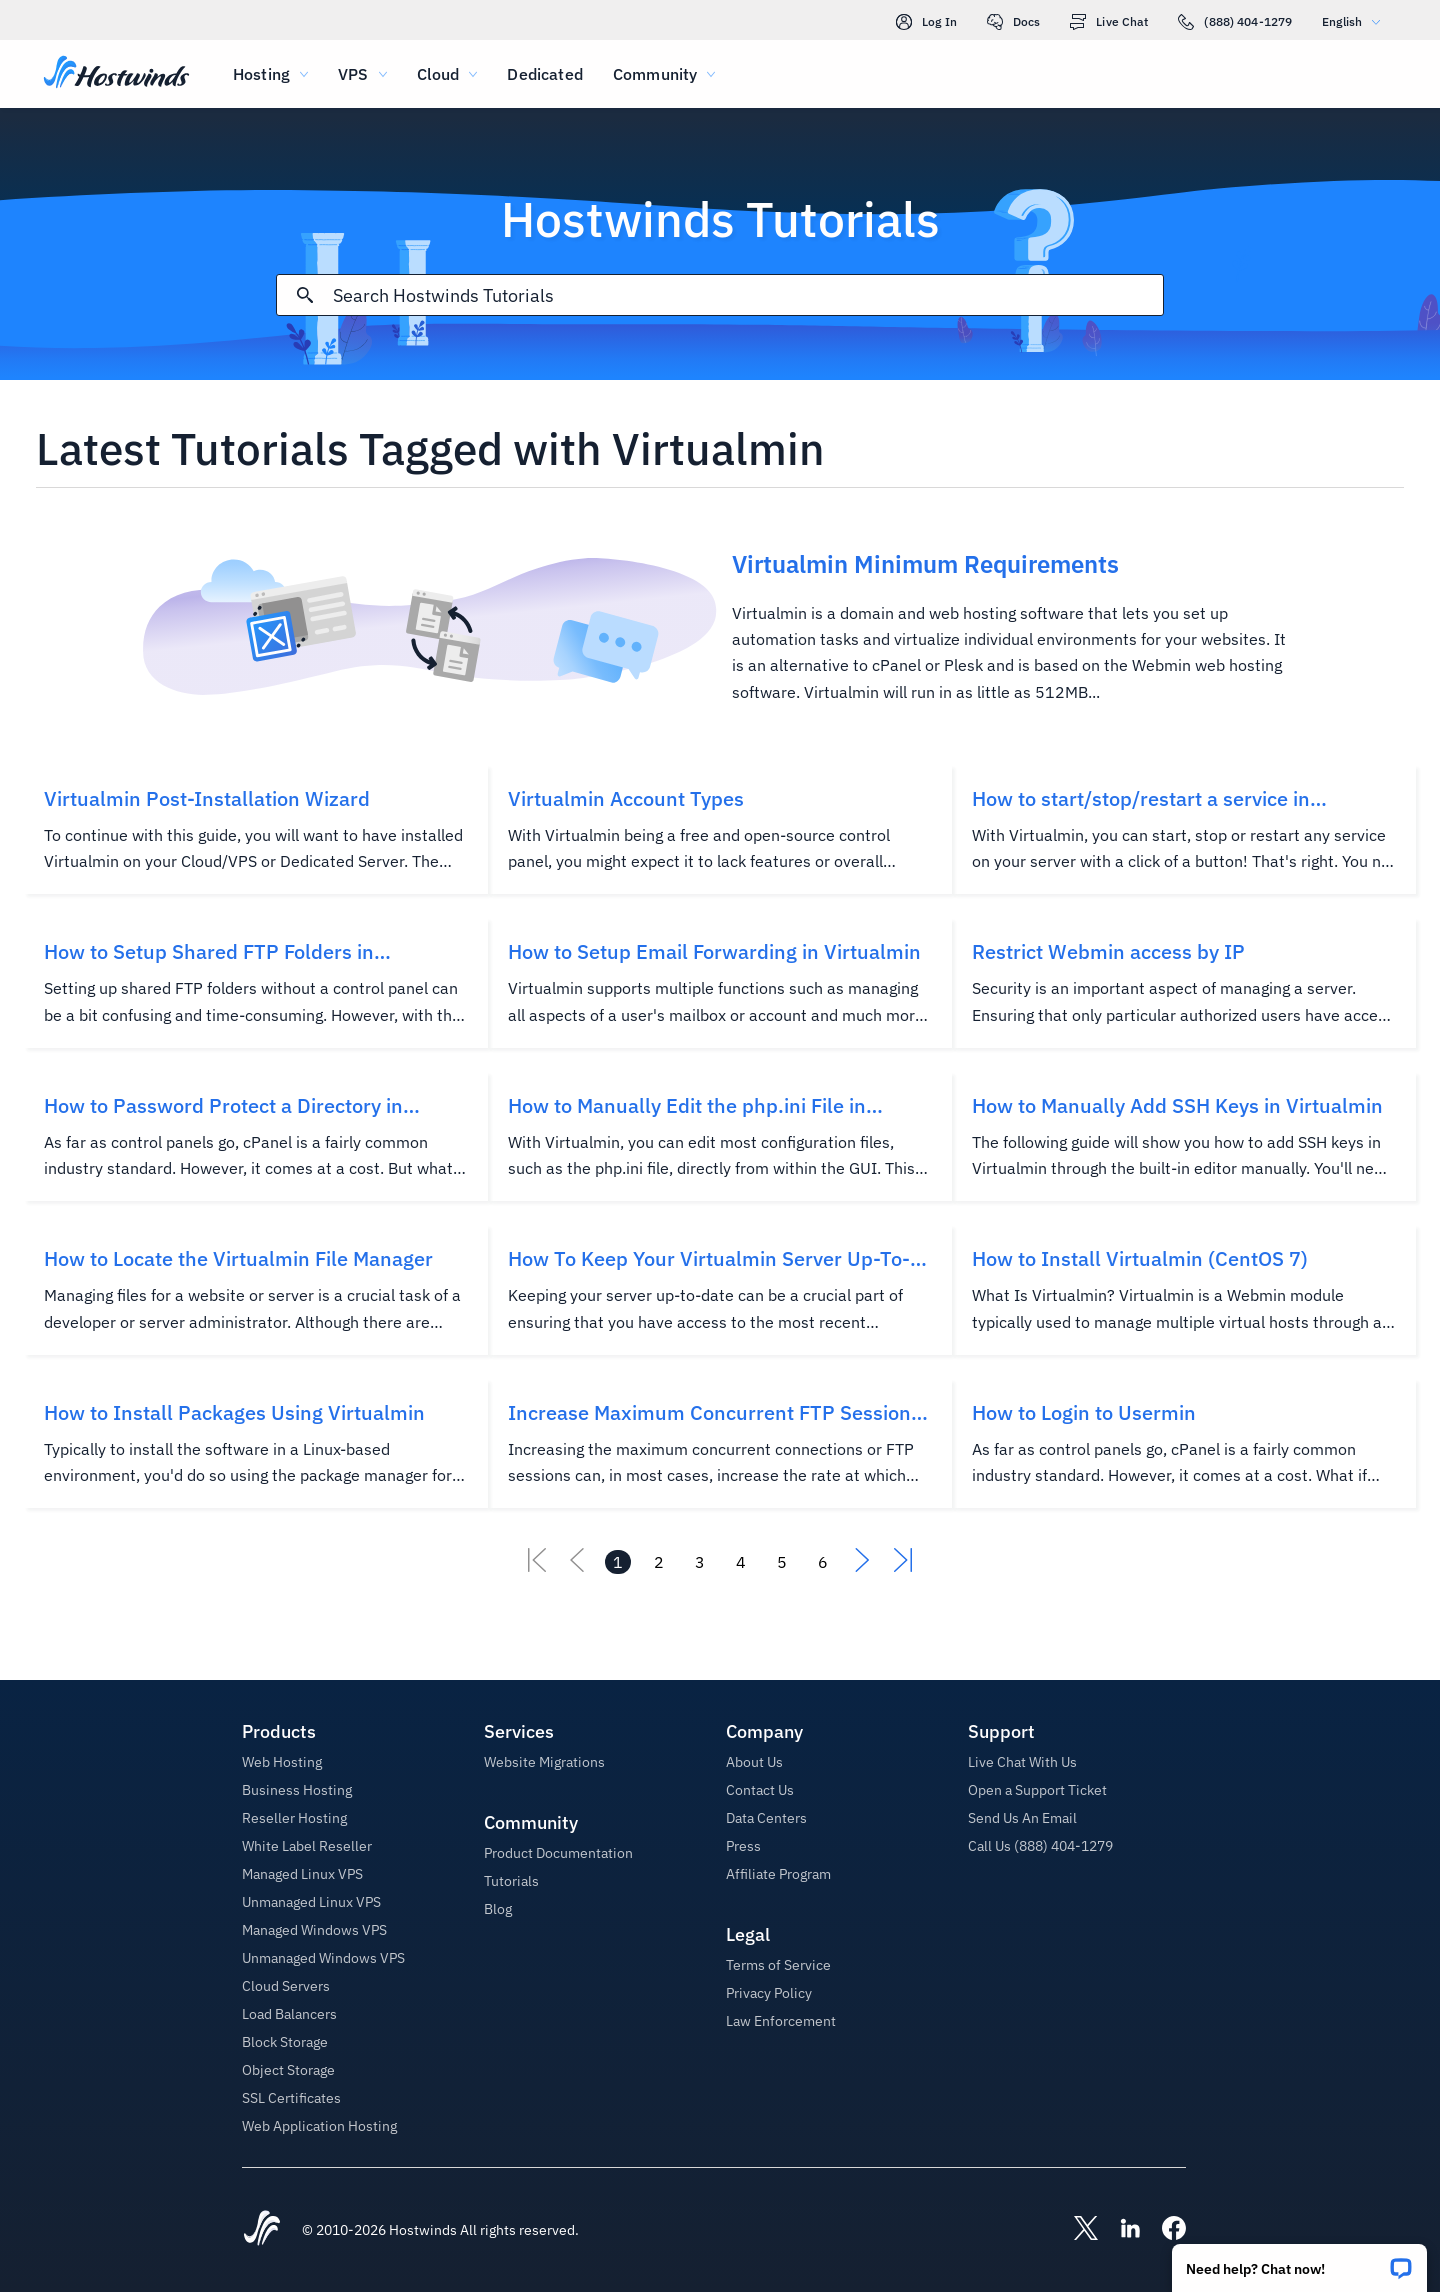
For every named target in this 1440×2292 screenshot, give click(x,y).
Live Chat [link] (1109, 22)
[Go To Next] (863, 1566)
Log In (926, 22)
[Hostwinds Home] (262, 2230)
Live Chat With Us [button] (1022, 1762)
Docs (1013, 22)
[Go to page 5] (782, 1562)
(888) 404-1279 (1235, 22)
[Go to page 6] (823, 1562)
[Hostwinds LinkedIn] (1120, 2230)
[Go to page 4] (741, 1562)
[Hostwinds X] (1076, 2230)
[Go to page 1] (618, 1562)
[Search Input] (748, 295)
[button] (1299, 2261)
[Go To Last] (903, 1566)
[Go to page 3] (700, 1562)
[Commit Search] (305, 295)
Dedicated (544, 74)
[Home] (116, 74)
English (1356, 21)
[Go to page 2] (659, 1562)
